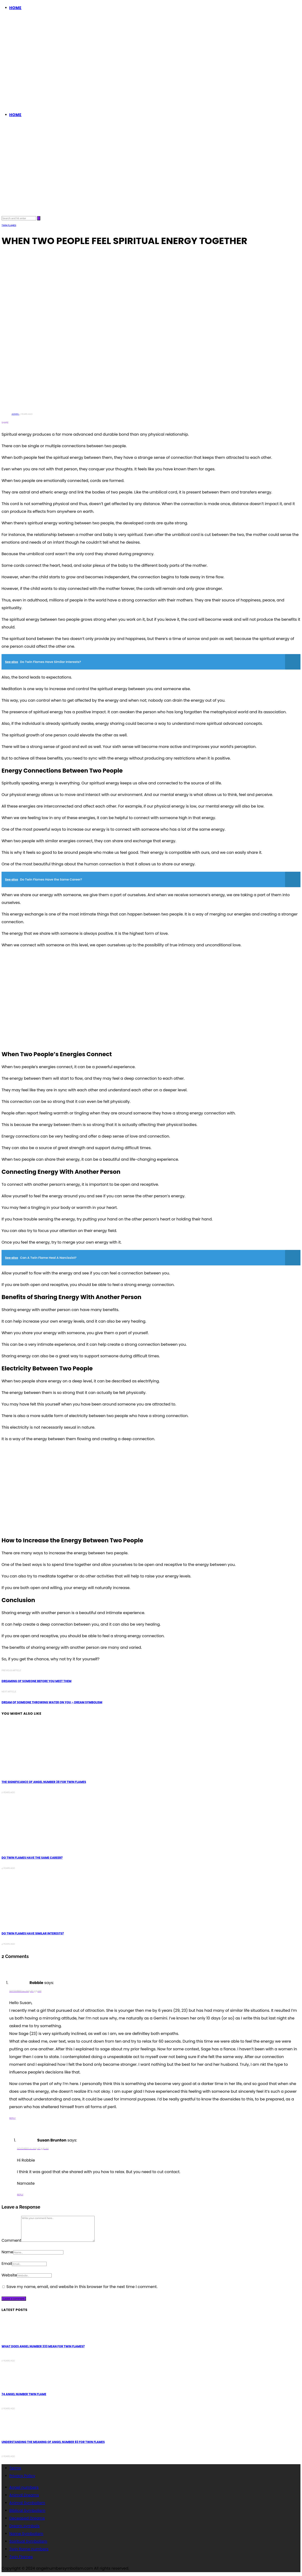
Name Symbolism (26, 2533)
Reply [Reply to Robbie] (12, 2118)
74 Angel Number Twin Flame (24, 2394)
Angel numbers (24, 2487)
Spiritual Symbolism (28, 2541)
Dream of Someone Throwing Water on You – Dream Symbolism (52, 1702)
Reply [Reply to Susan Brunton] (20, 2195)
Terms (15, 2468)
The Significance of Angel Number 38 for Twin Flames (44, 1782)
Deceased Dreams (27, 2518)
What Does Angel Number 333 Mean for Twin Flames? (43, 2346)
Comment (11, 2240)
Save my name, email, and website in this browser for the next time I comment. (81, 2286)
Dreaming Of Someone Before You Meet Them (36, 1681)
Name (7, 2252)
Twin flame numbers (29, 2549)
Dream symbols (24, 2526)
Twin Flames (9, 225)
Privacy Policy (22, 2475)
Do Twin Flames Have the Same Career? (32, 1858)
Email (7, 2263)
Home (15, 7)
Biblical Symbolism (27, 2510)
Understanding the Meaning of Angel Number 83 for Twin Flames (53, 2442)
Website (9, 2275)
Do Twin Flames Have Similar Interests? (33, 1933)
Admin (15, 414)
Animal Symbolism (27, 2502)
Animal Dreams (24, 2495)
